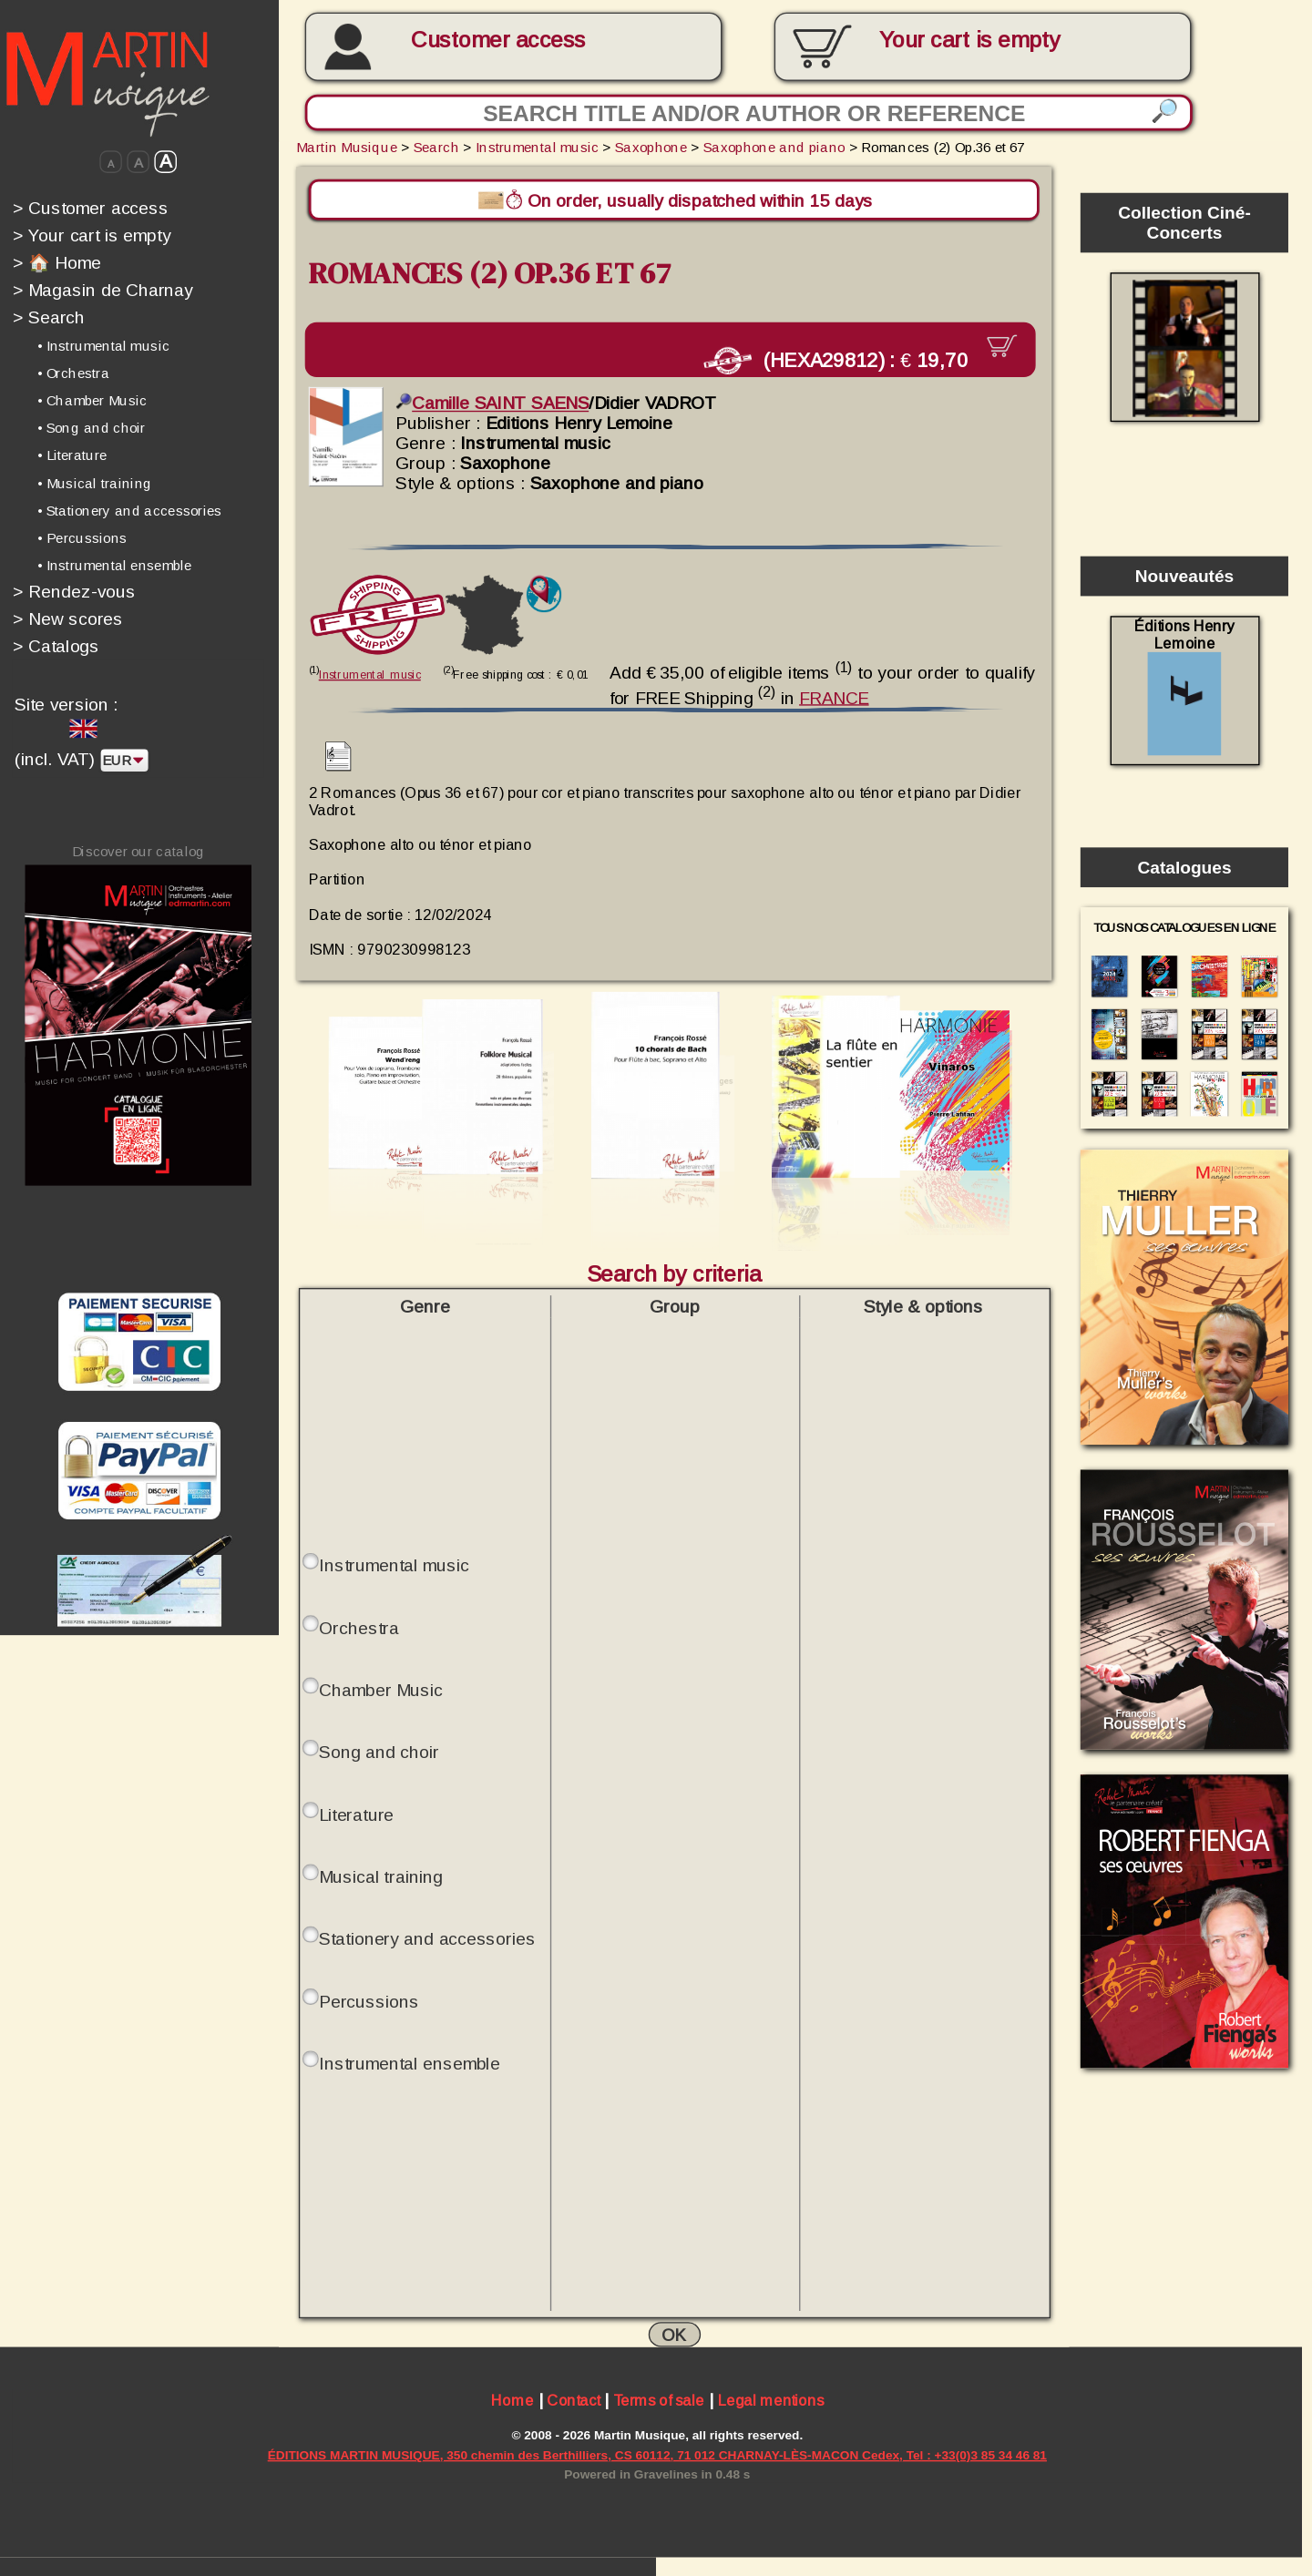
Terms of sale (658, 2398)
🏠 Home (57, 262)
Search (49, 317)
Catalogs (56, 646)
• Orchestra (73, 373)
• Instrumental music (103, 346)
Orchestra (358, 1625)
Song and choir (378, 1749)
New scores (68, 618)
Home (512, 2398)
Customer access (498, 39)
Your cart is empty (92, 235)
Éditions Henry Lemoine (1184, 686)
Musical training (380, 1874)
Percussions (368, 1998)
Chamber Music (380, 1687)
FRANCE (834, 694)
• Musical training (94, 482)
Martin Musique (346, 146)
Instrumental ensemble (409, 2060)
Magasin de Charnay (103, 290)
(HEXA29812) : (853, 359)
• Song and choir (91, 428)
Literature (356, 1812)
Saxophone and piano (774, 146)
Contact (573, 2398)
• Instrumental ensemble (114, 564)
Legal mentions (771, 2398)
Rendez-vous (74, 591)
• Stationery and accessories (129, 510)
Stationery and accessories (427, 1936)
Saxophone (651, 146)
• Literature (72, 455)
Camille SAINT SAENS (492, 400)
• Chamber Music (92, 401)
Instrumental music (537, 146)
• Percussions (82, 537)
